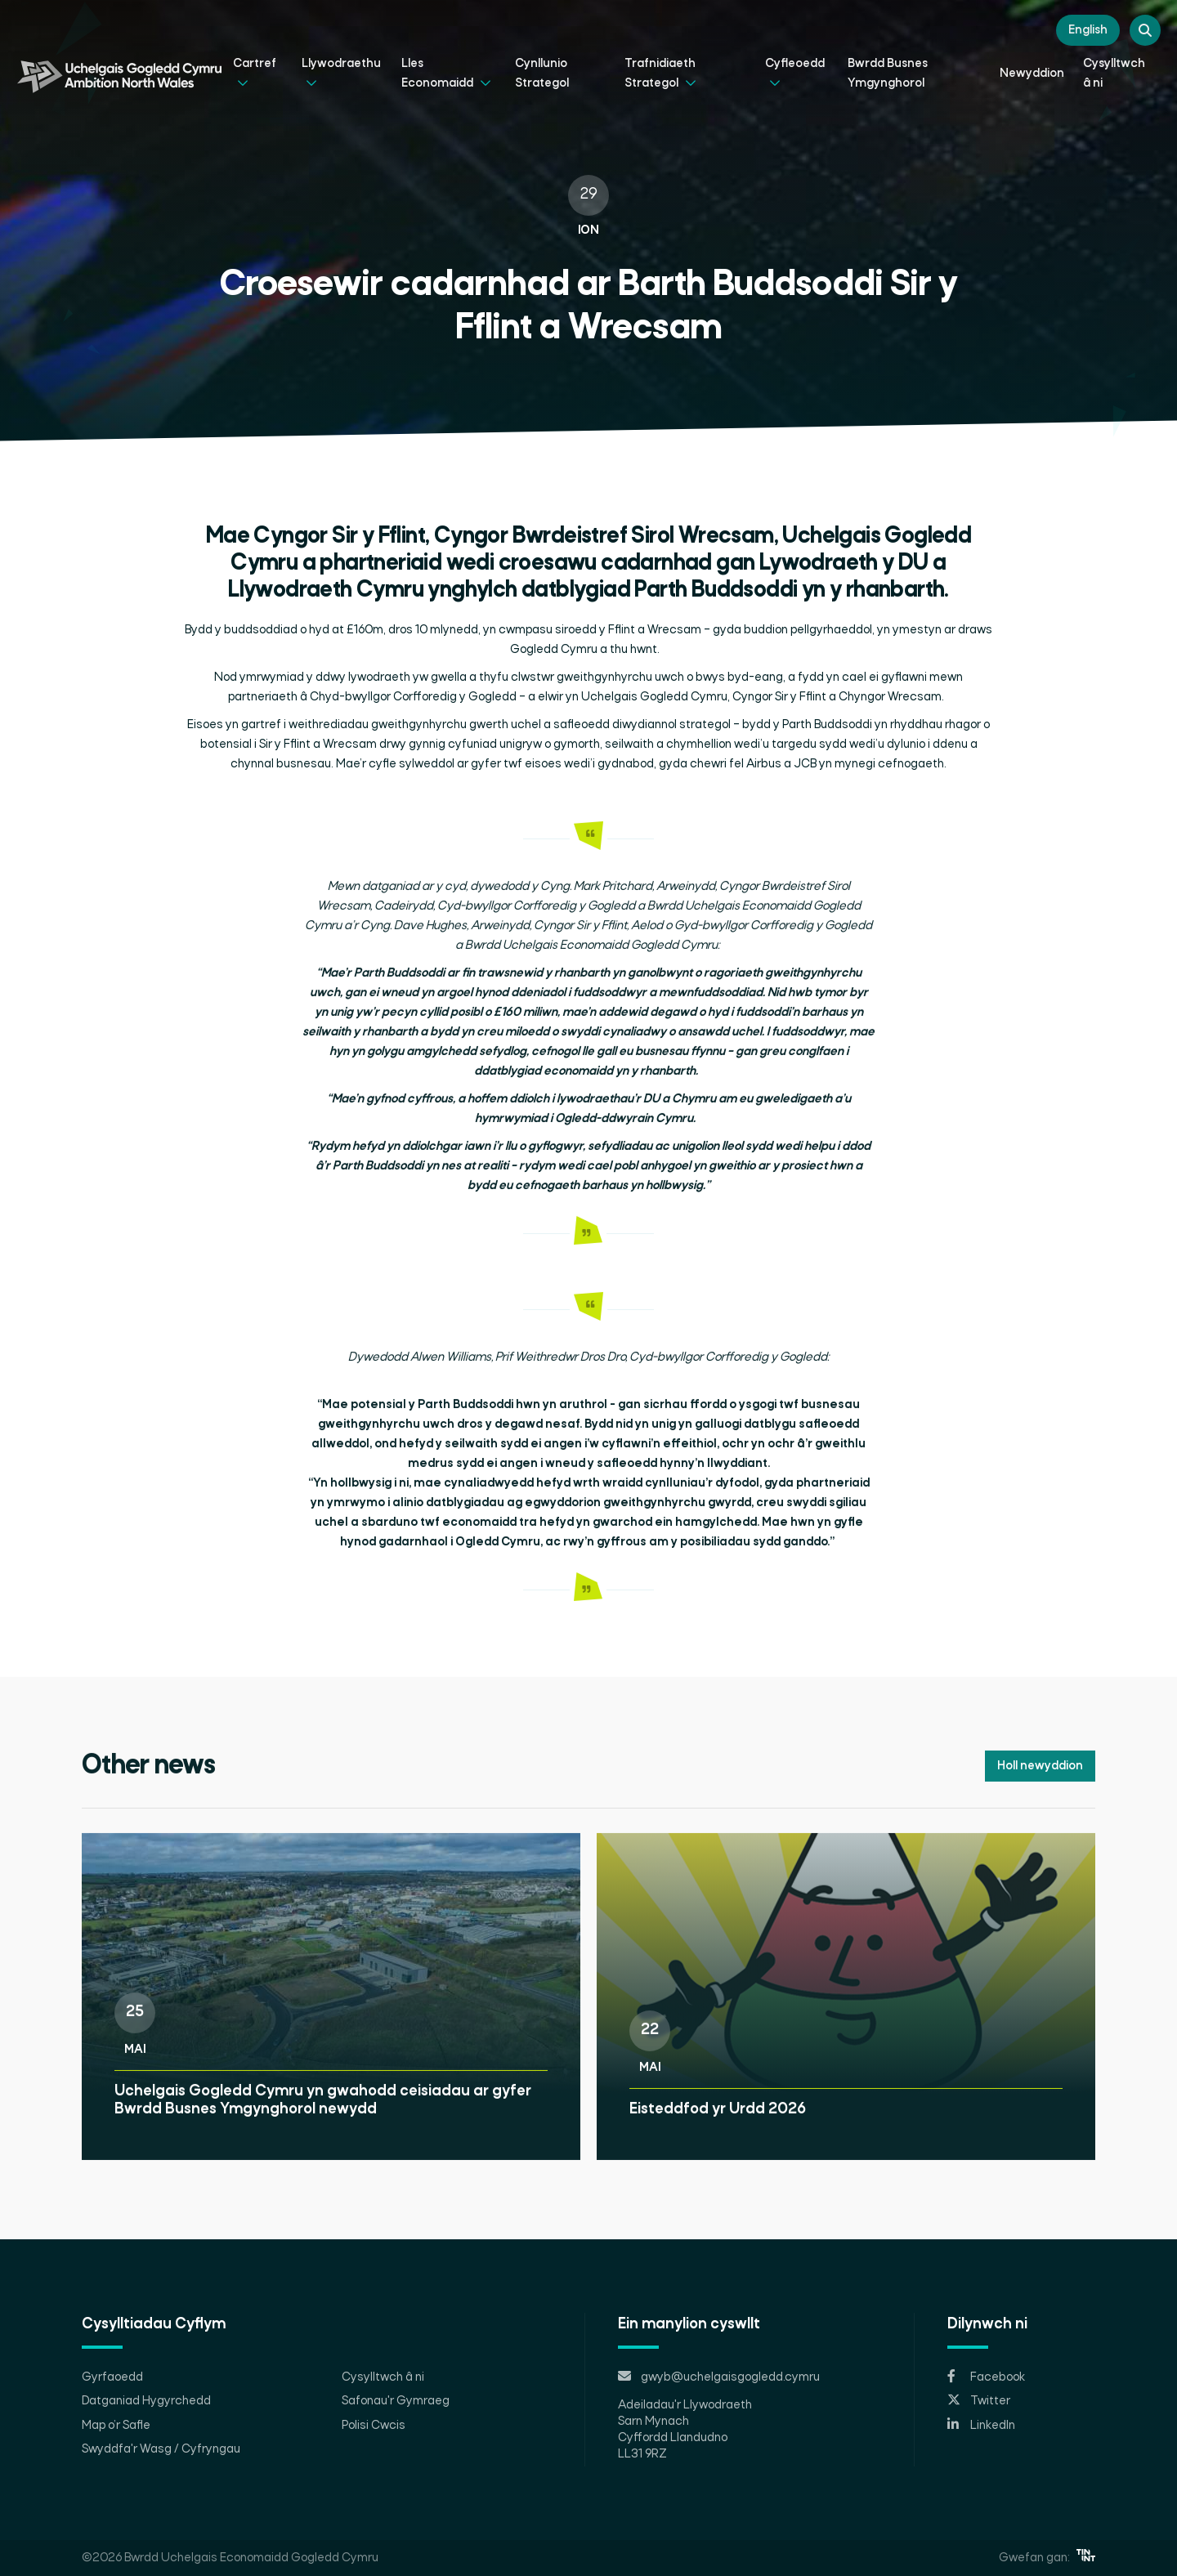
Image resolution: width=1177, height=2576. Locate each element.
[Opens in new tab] (1021, 2377)
